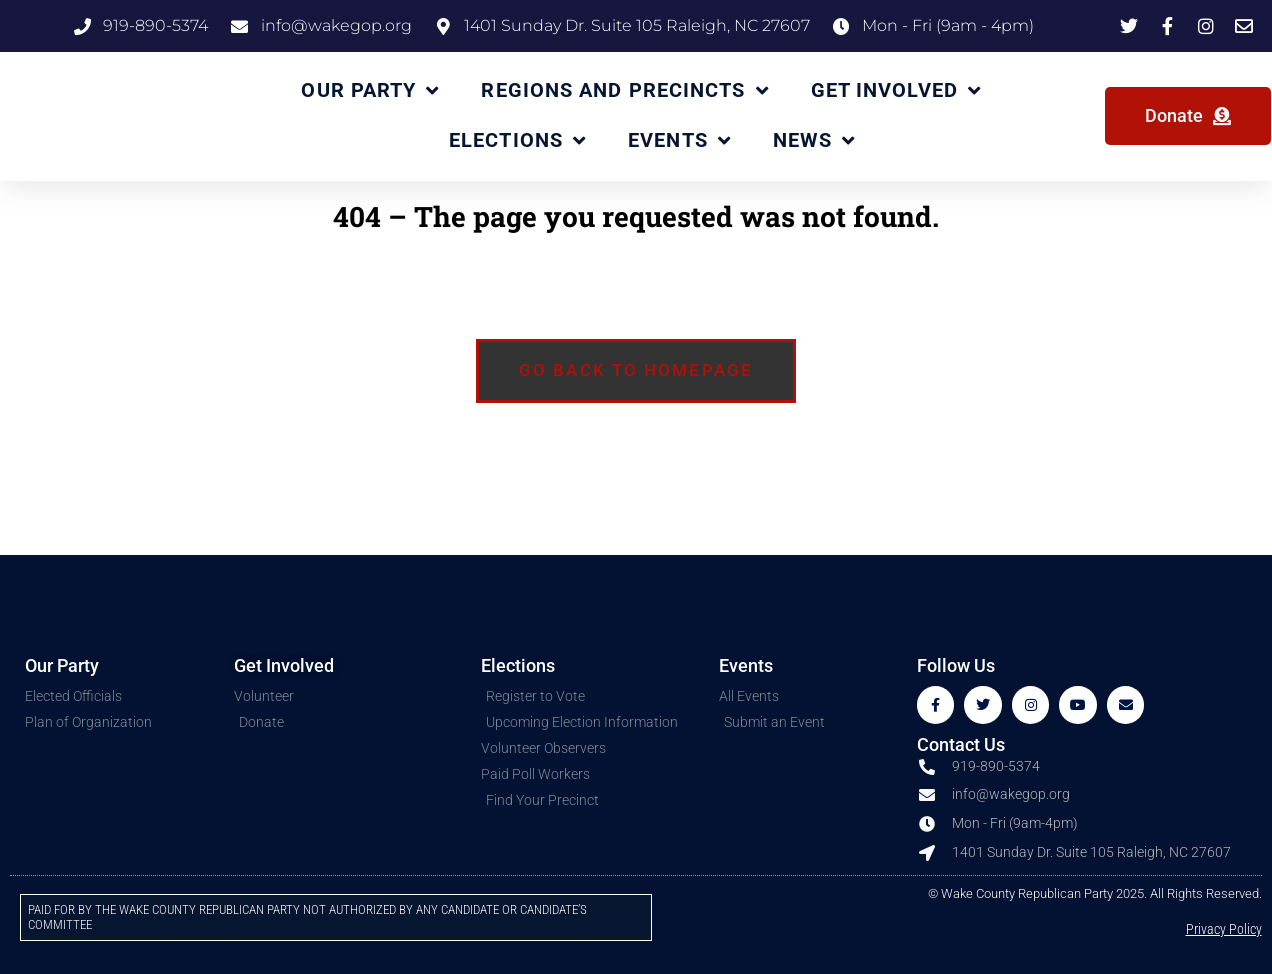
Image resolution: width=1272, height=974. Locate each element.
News (814, 141)
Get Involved (896, 91)
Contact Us (961, 746)
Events (679, 141)
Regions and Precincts (624, 91)
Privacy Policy (1224, 931)
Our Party (370, 91)
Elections (517, 141)
